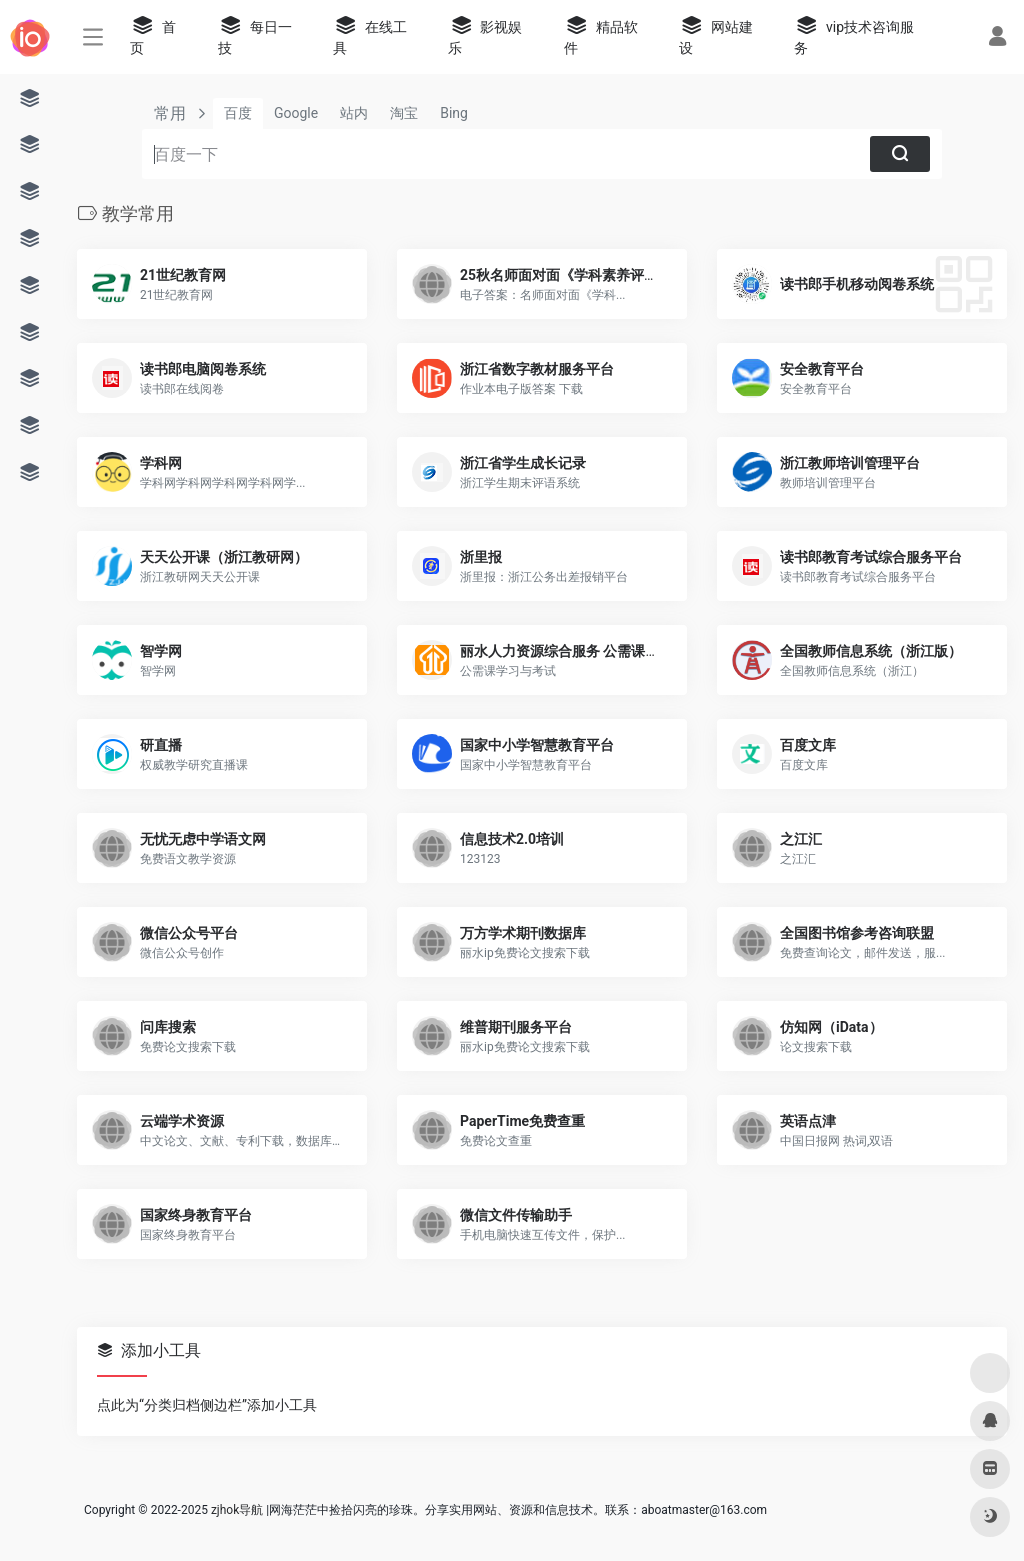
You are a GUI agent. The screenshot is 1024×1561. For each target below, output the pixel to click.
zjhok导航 (237, 1510)
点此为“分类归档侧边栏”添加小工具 (207, 1405)
